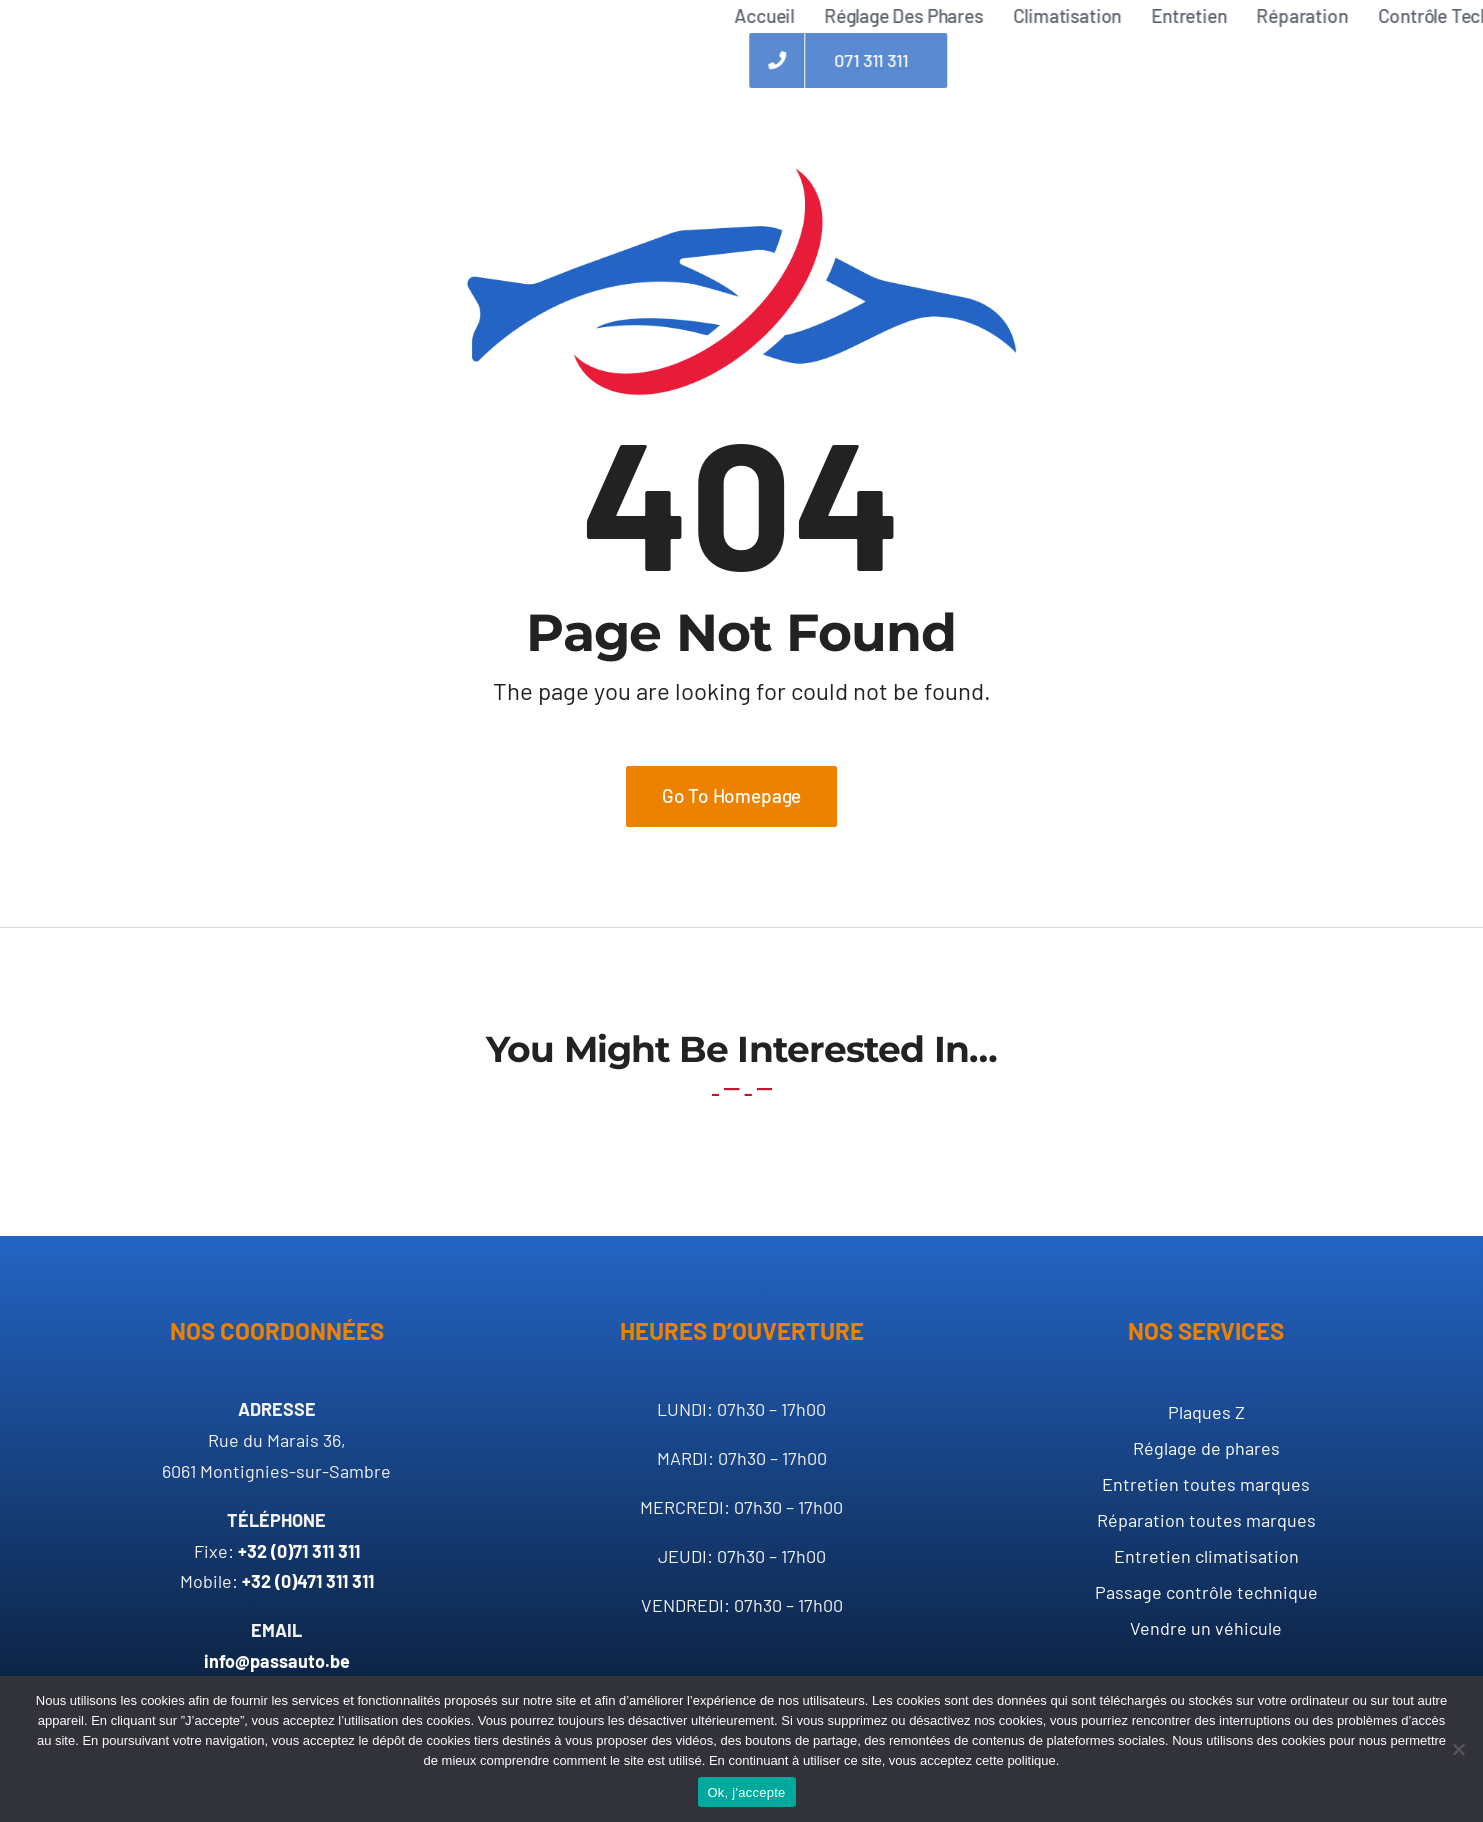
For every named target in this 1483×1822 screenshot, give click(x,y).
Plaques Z (1206, 1412)
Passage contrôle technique (1206, 1592)
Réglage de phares (1206, 1448)
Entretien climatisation (1206, 1556)
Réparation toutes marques (1206, 1520)
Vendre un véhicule (1206, 1628)
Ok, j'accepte (747, 1792)
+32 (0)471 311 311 (308, 1581)
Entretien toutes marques (1206, 1484)
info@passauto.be (277, 1661)
